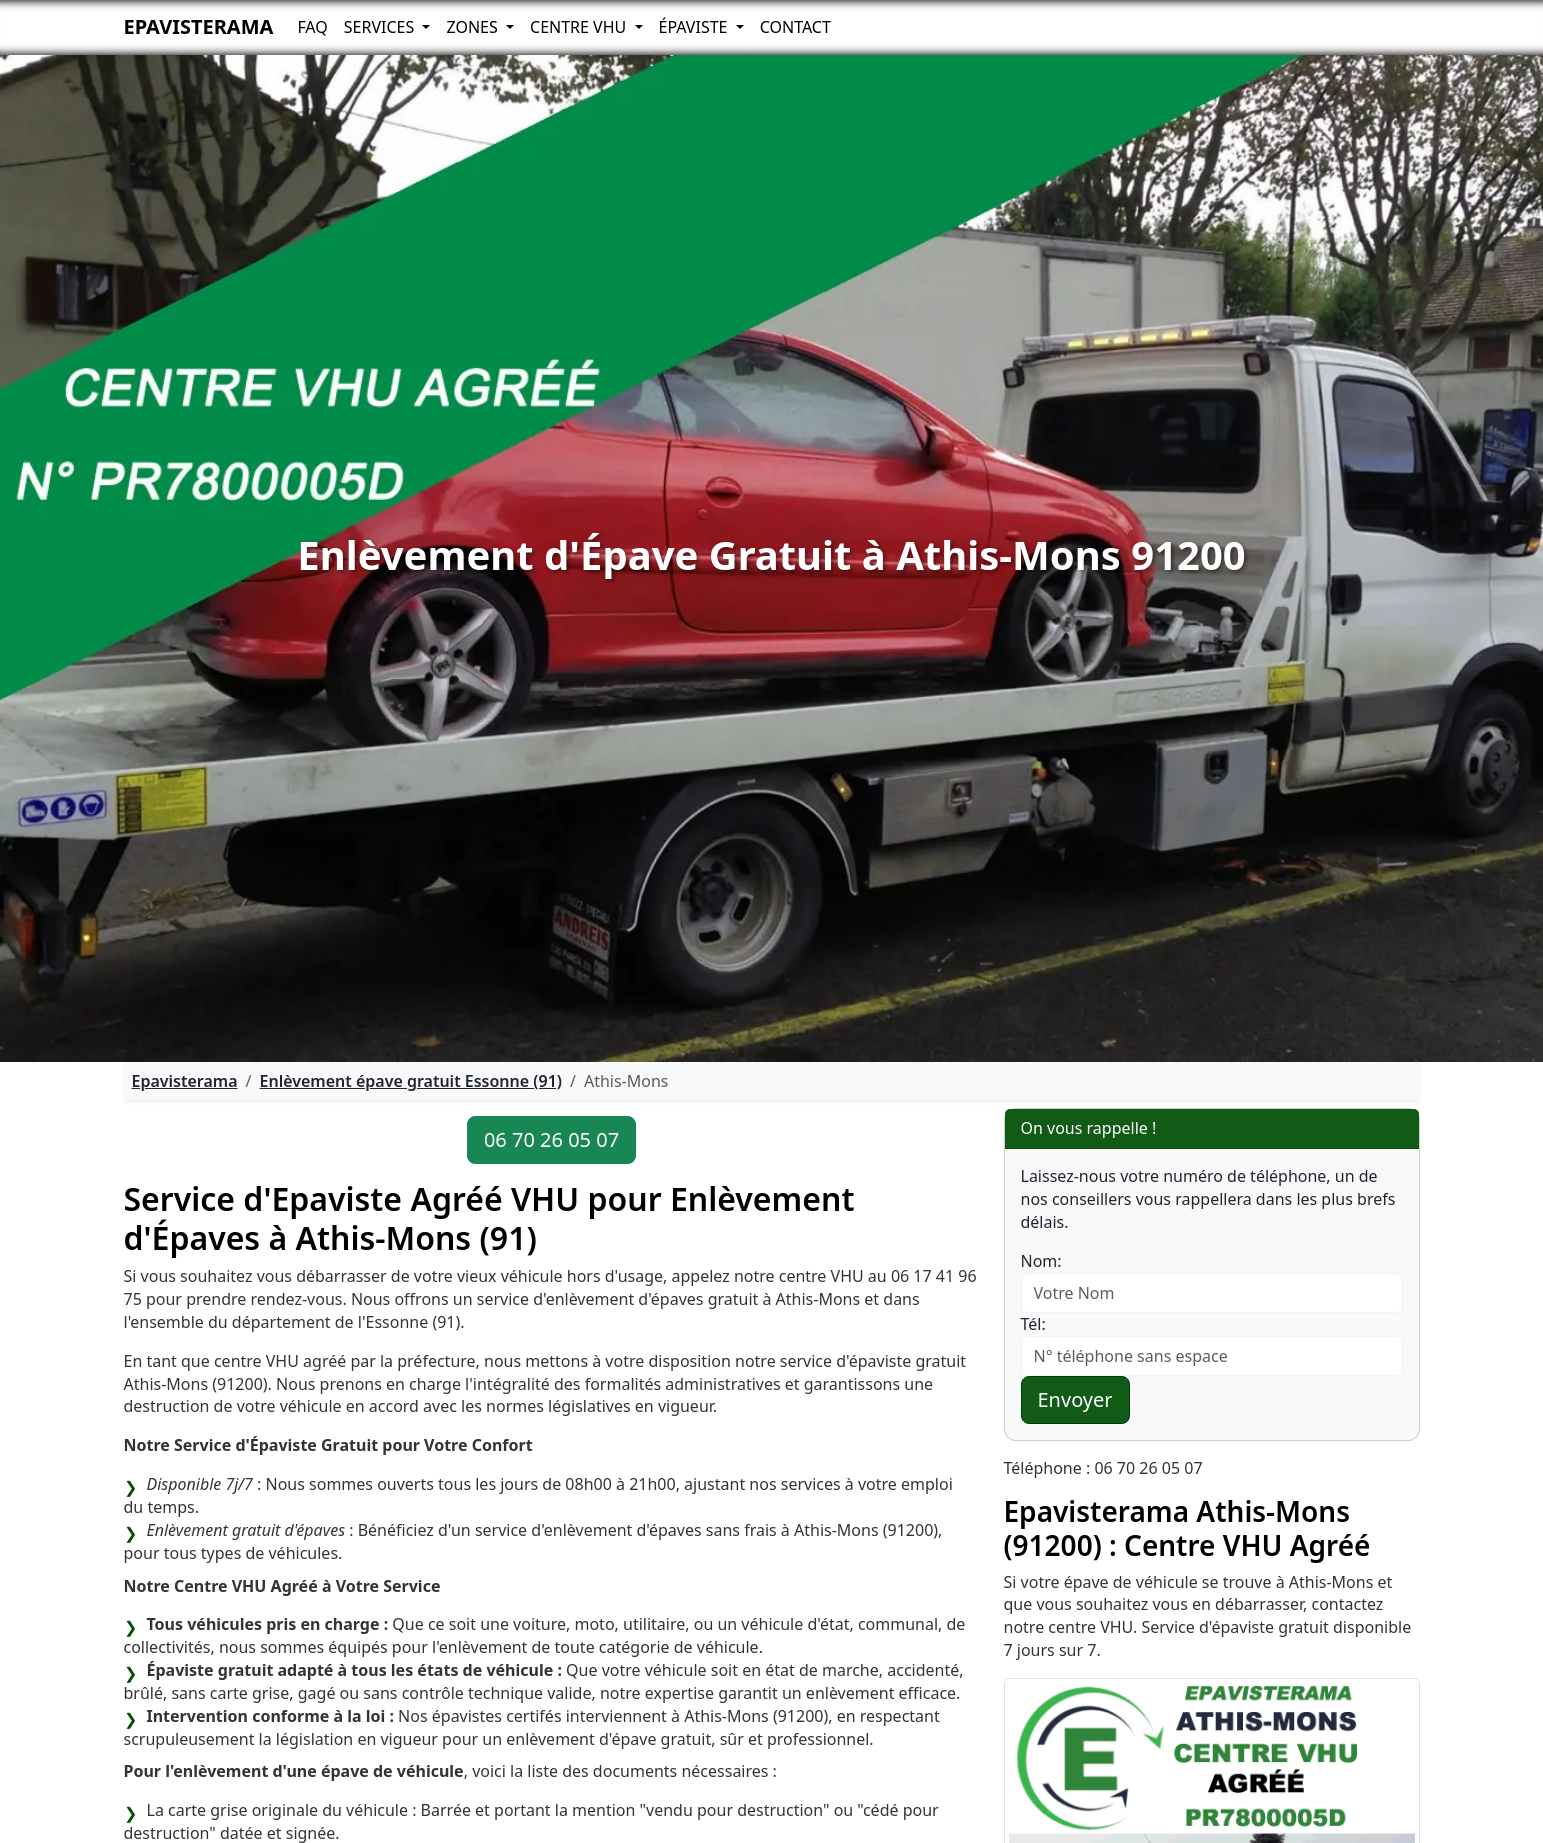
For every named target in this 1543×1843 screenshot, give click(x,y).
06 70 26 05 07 (551, 1139)
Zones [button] (474, 27)
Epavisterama (199, 26)
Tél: (1033, 1324)
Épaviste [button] (695, 27)
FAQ (312, 27)
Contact (795, 27)
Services (381, 27)
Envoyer (1075, 1399)
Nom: (1041, 1261)
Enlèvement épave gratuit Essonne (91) (411, 1081)
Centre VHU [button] (580, 27)
